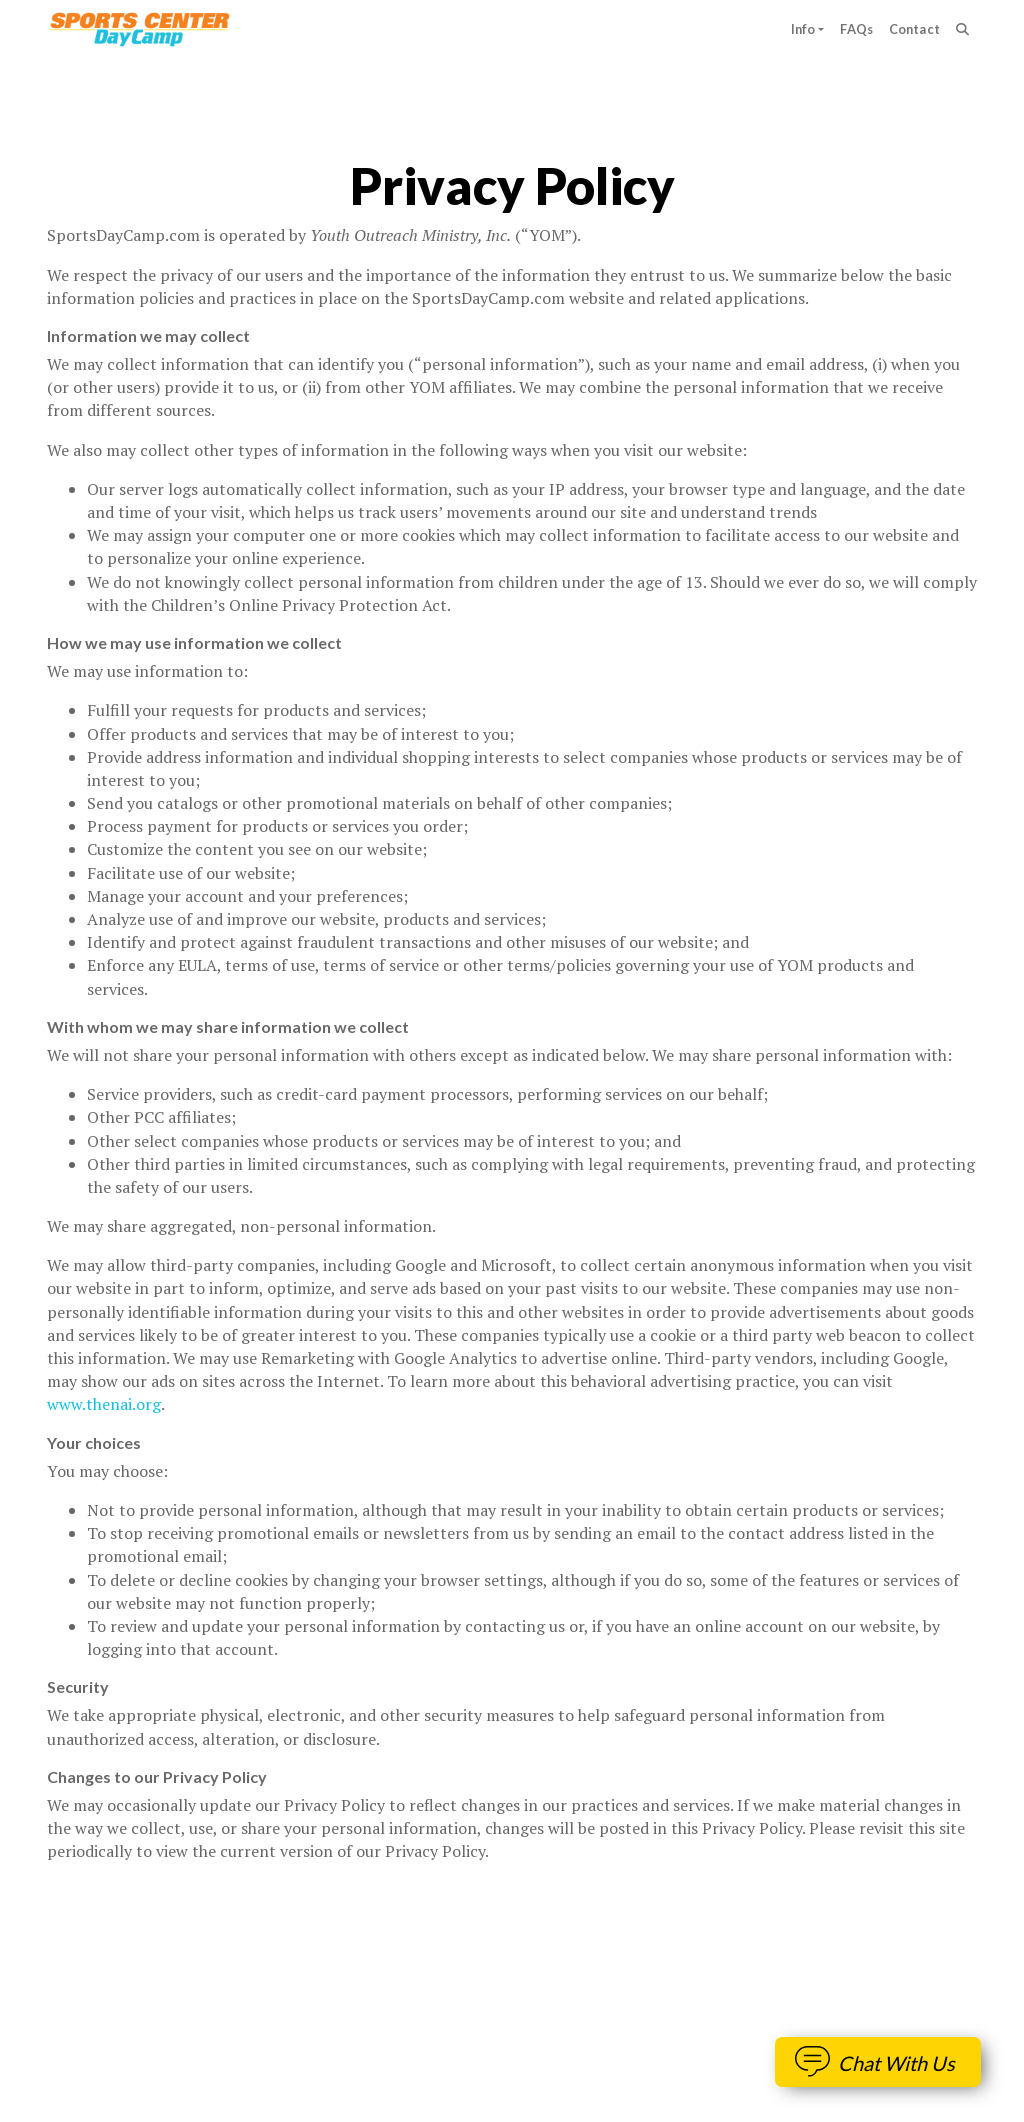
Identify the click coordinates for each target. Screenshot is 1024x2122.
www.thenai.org (104, 1404)
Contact (914, 29)
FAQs (856, 29)
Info (803, 29)
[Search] (962, 29)
